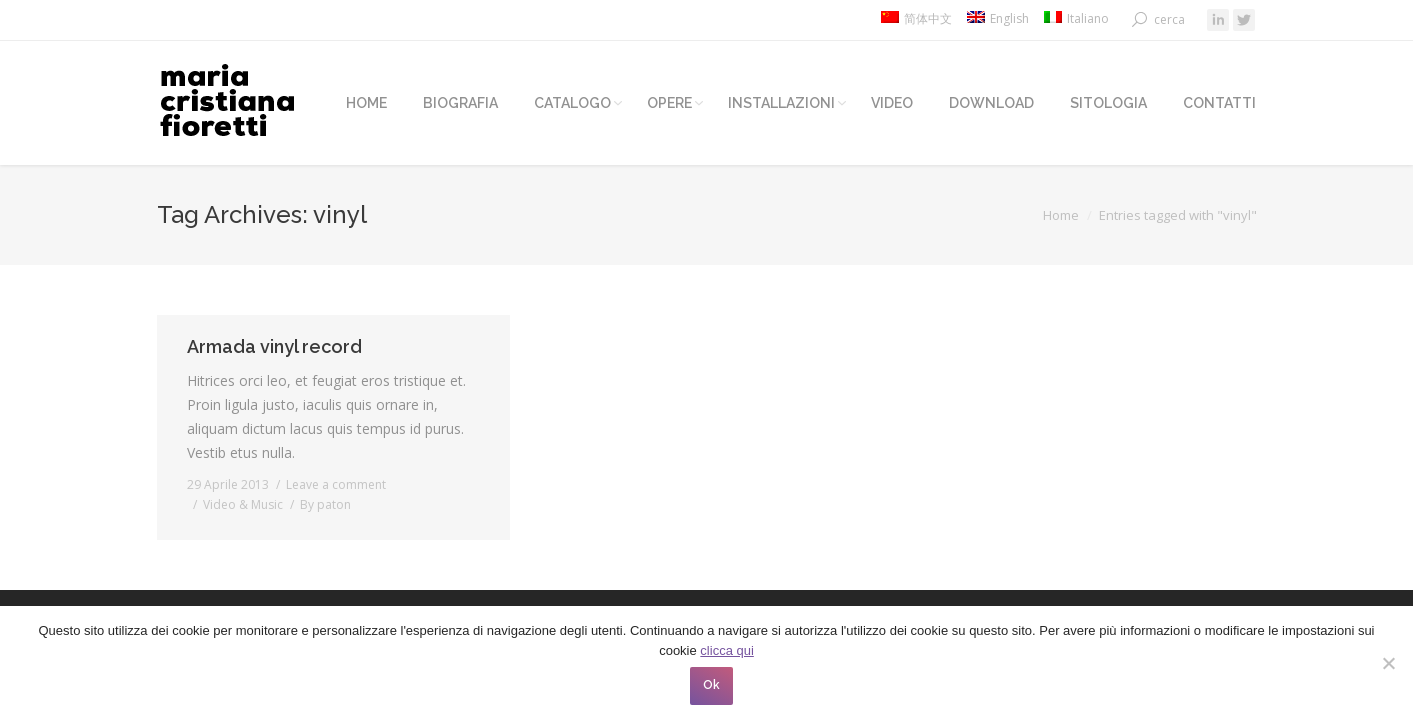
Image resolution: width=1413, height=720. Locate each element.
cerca (1169, 19)
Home (1061, 215)
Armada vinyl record (274, 346)
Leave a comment (336, 484)
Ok (711, 685)
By (325, 504)
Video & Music (243, 504)
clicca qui (726, 650)
